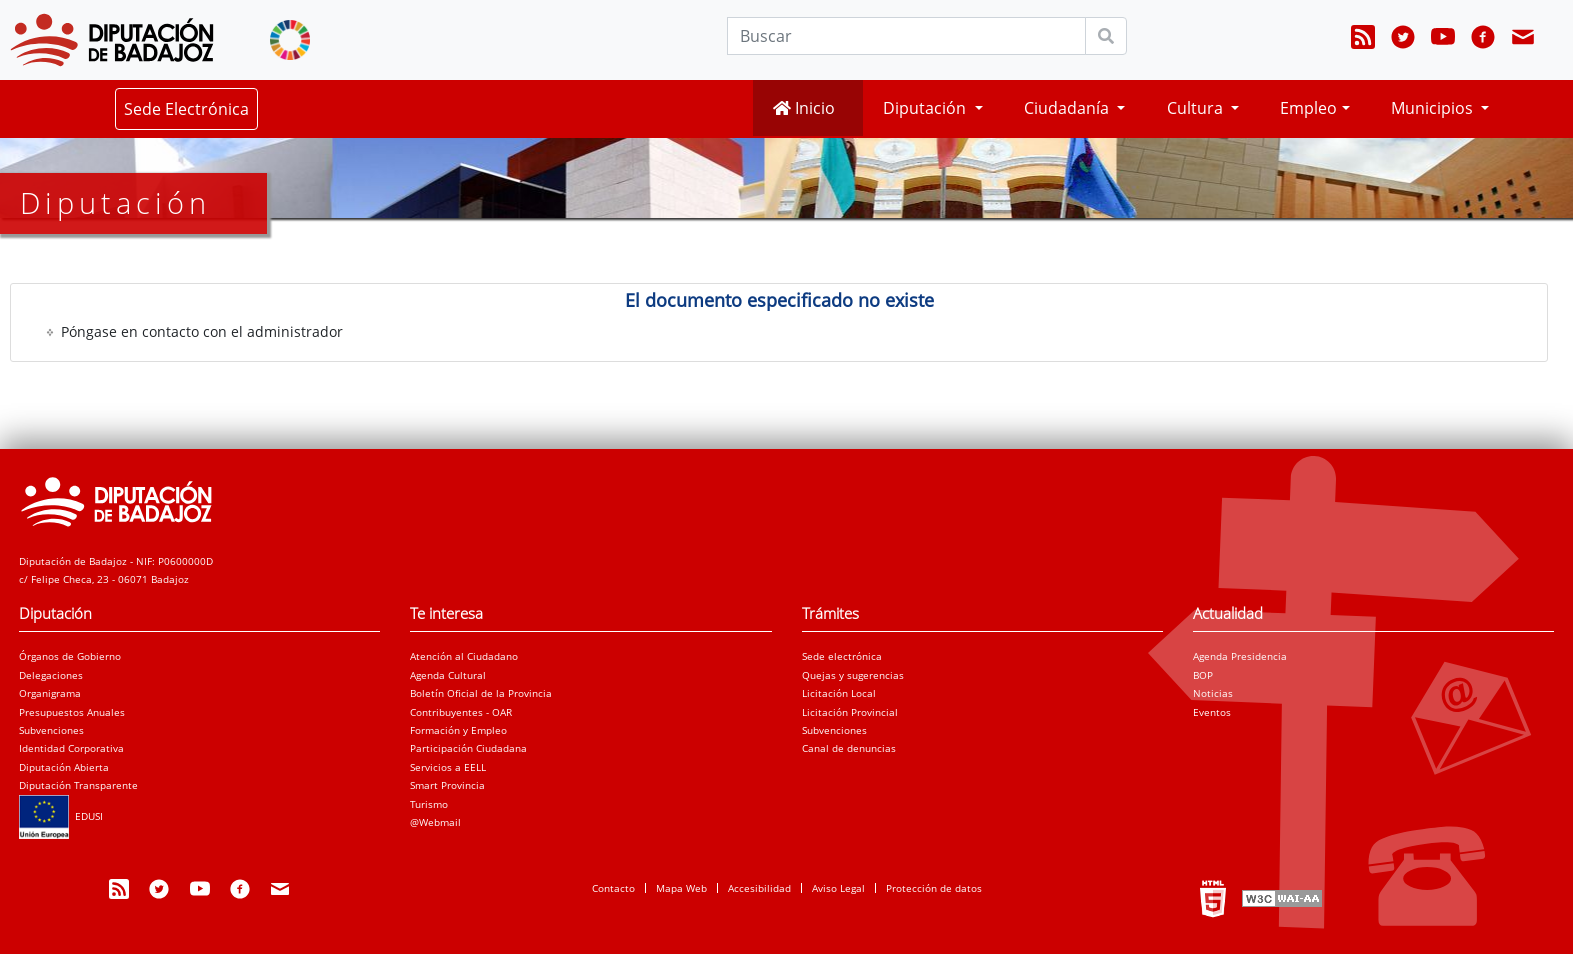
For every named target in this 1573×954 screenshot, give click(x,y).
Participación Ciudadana (468, 748)
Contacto (613, 888)
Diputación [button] (926, 108)
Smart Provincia (447, 785)
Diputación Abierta (64, 767)
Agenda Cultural (448, 675)
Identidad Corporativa (71, 748)
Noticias (1213, 693)
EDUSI (61, 816)
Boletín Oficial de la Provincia (481, 693)
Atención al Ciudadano (464, 656)
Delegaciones (51, 675)
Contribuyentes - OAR (461, 712)
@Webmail (435, 822)
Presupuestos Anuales (72, 712)
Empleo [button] (1308, 108)
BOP (1203, 675)
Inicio (804, 108)
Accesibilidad (759, 888)
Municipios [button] (1434, 108)
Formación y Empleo (458, 730)
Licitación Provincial (850, 712)
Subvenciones (51, 730)
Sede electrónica (842, 656)
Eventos (1212, 712)
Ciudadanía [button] (1068, 108)
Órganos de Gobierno (70, 656)
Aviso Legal (838, 888)
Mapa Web (681, 888)
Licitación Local (839, 693)
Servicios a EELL (448, 767)
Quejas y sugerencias (853, 675)
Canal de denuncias (849, 748)
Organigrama (50, 693)
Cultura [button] (1197, 108)
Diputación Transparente (78, 785)
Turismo (429, 804)
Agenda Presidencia (1240, 656)
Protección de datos (934, 888)
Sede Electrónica (186, 109)
